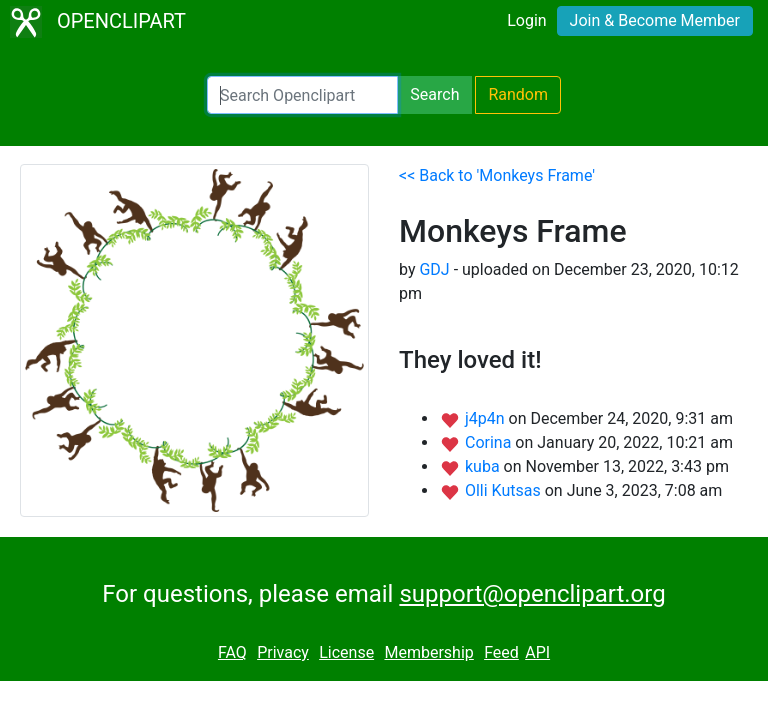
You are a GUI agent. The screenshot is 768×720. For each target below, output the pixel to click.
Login (526, 20)
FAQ (232, 652)
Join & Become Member (655, 20)
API (537, 652)
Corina (490, 442)
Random (518, 94)
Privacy (283, 652)
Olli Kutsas (505, 490)
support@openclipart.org (532, 594)
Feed (501, 652)
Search (434, 94)
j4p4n (487, 418)
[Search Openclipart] (302, 95)
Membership (428, 652)
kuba (484, 466)
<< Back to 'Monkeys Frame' (497, 175)
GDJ (434, 269)
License (346, 652)
